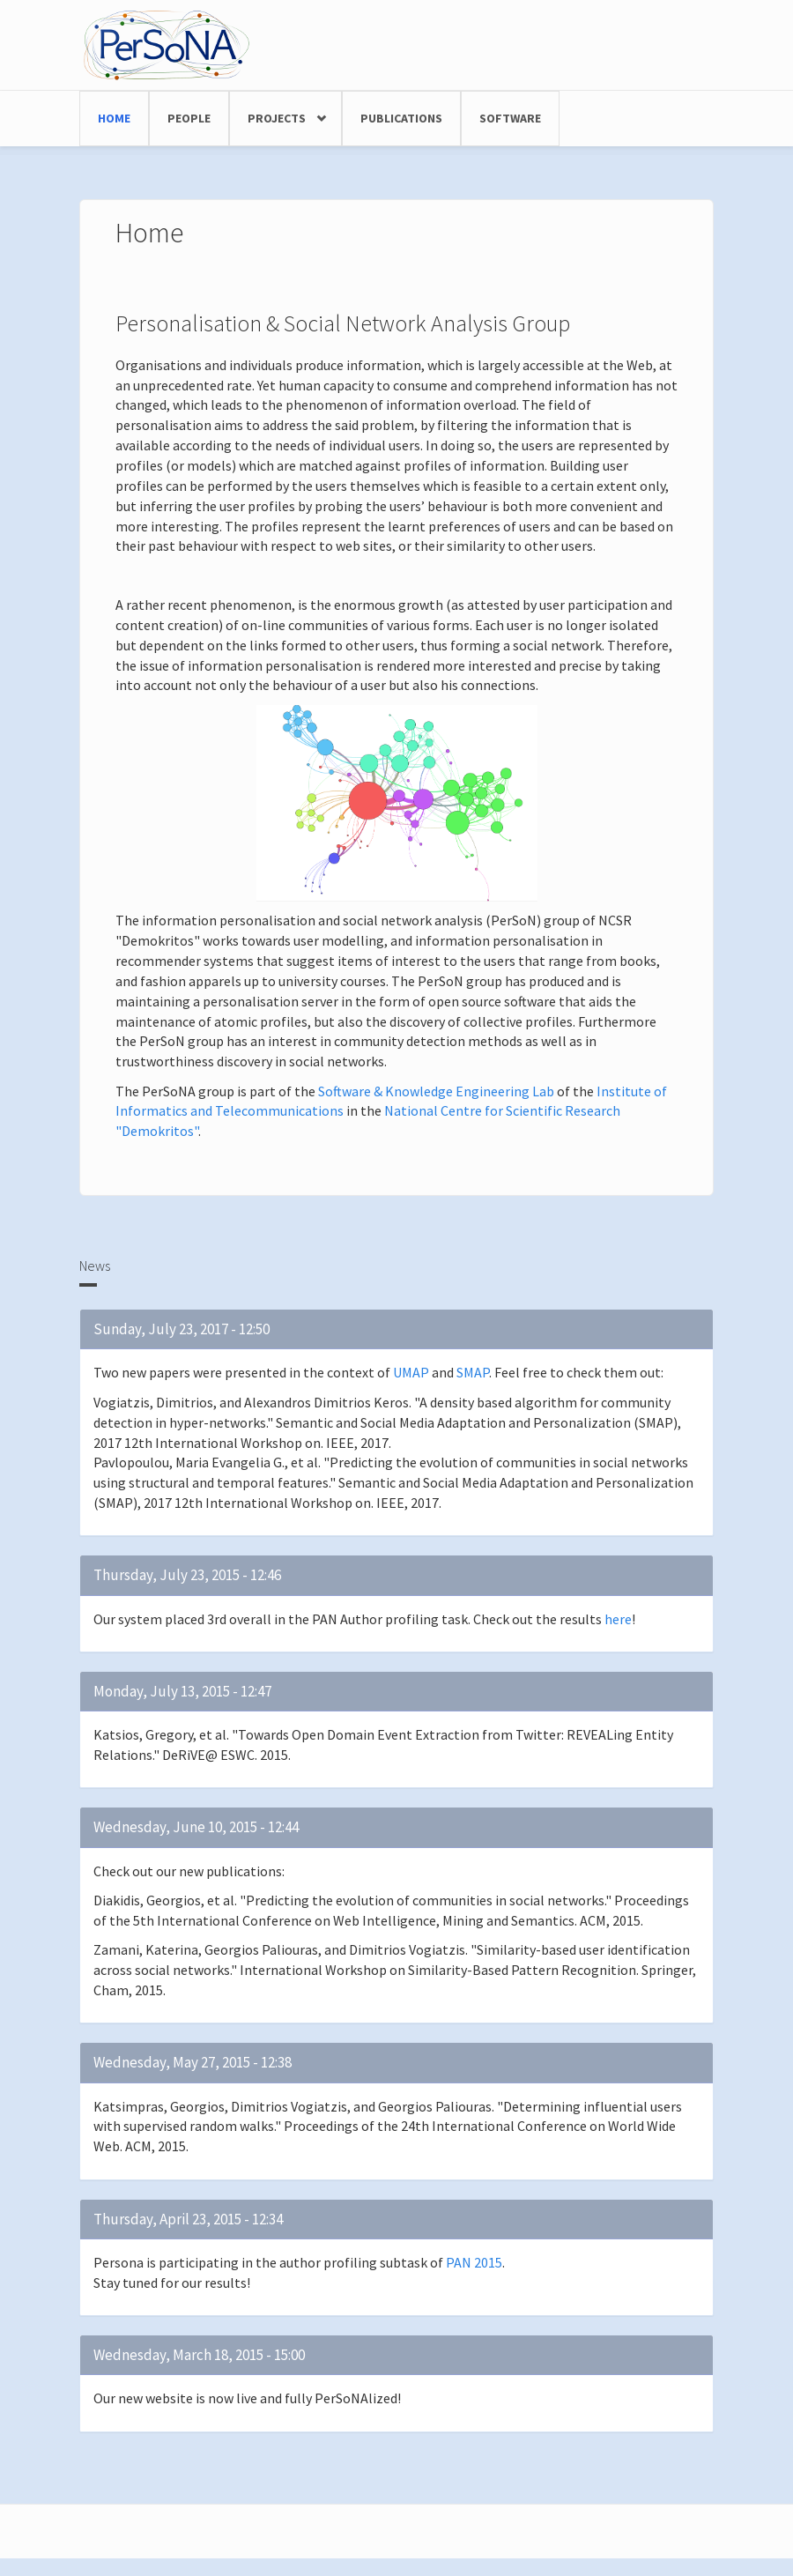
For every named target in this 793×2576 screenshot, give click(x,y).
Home (114, 118)
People (189, 118)
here (618, 1619)
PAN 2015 (474, 2262)
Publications (401, 118)
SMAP (472, 1372)
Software (510, 118)
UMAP (411, 1372)
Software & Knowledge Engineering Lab (436, 1091)
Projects (277, 118)
